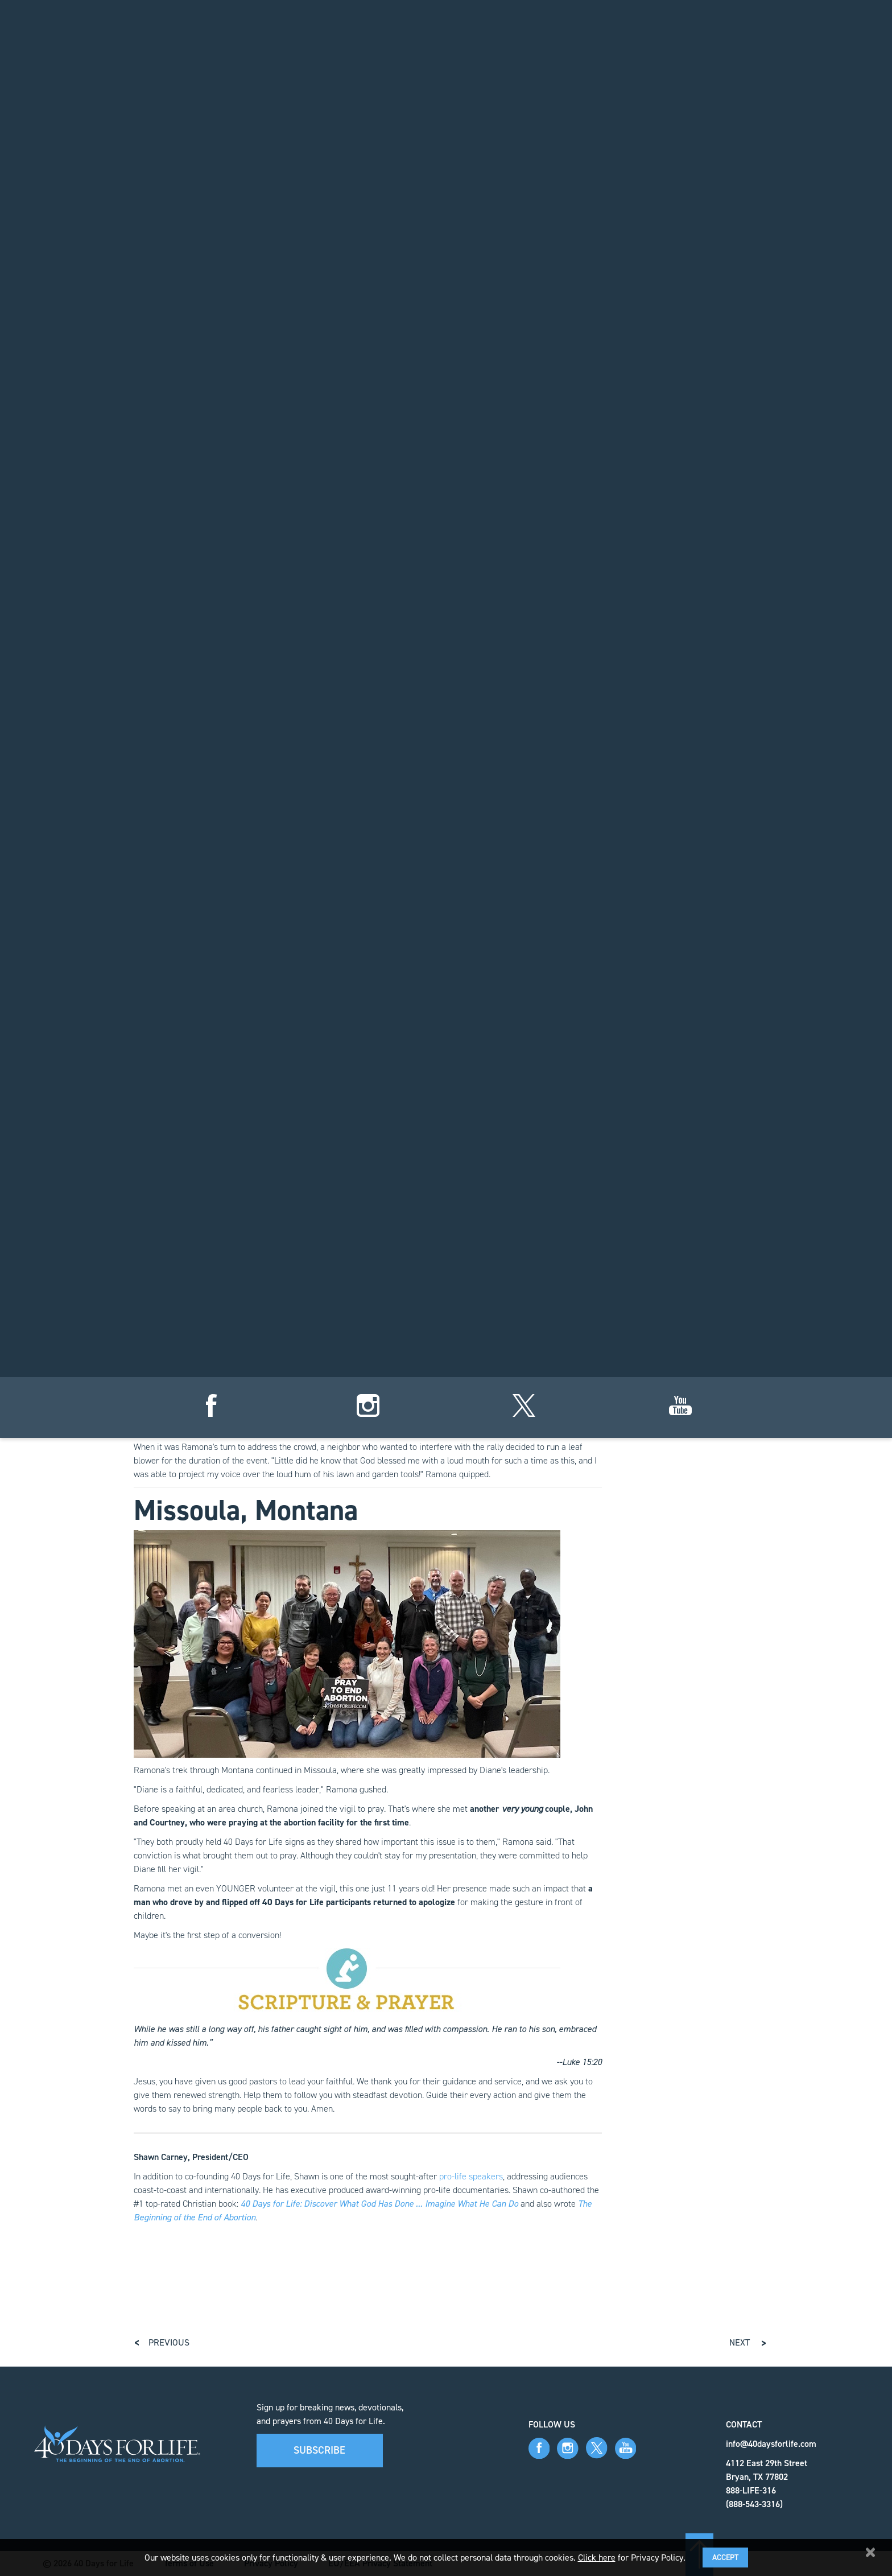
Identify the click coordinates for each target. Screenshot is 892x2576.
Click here (597, 2557)
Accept (725, 2557)
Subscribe (319, 2450)
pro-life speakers (471, 2176)
